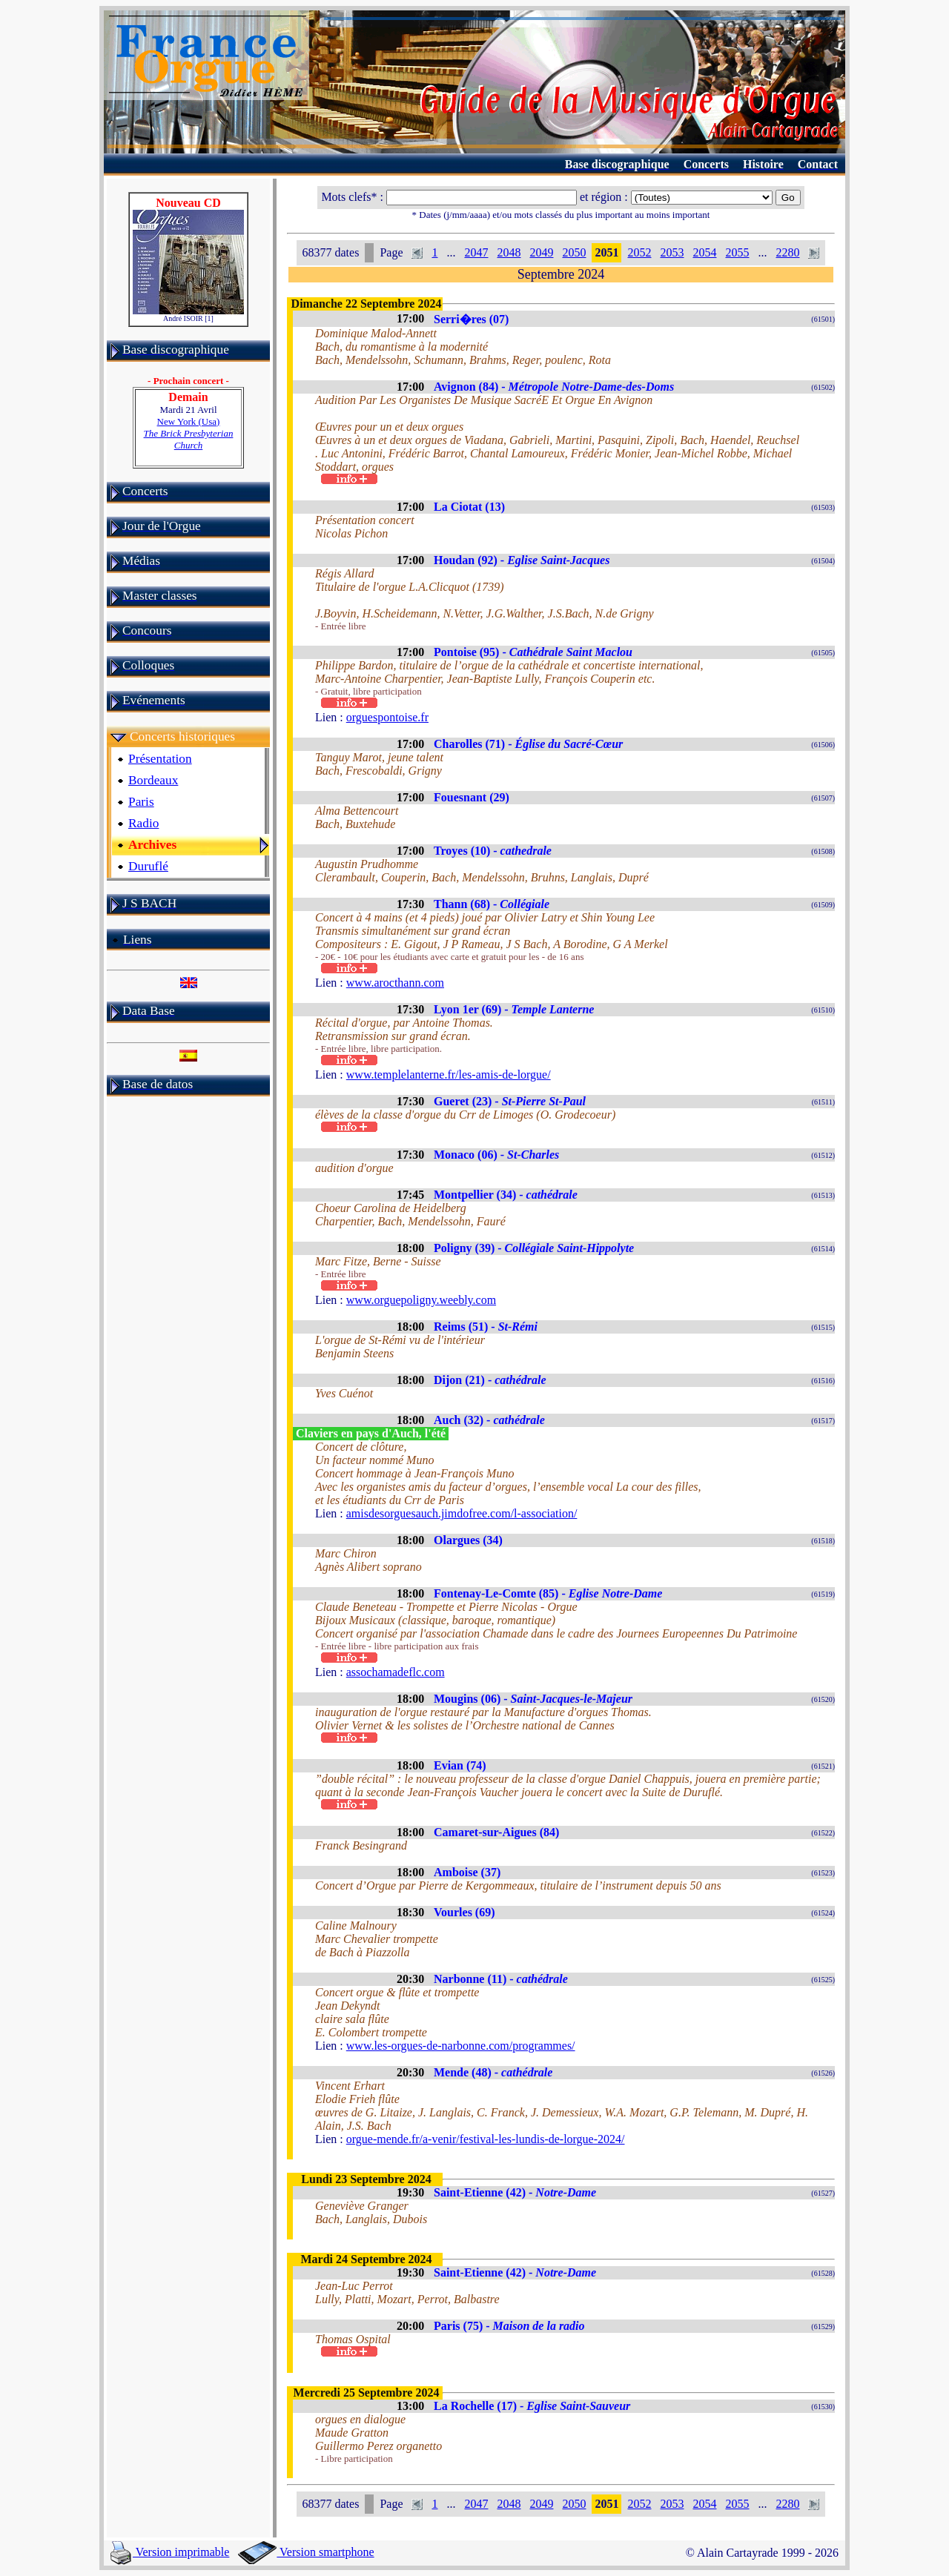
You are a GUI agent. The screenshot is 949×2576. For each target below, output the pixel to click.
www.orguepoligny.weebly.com (421, 1300)
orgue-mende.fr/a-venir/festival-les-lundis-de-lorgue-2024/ (485, 2139)
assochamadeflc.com (395, 1672)
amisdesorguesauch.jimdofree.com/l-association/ (462, 1513)
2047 (476, 252)
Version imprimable (169, 2552)
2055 (737, 252)
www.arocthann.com (395, 982)
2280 (787, 252)
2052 (639, 252)
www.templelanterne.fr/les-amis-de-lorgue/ (448, 1074)
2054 (704, 252)
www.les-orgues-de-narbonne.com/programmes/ (460, 2045)
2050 (574, 252)
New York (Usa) (189, 433)
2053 (672, 252)
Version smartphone (306, 2552)
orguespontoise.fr (387, 717)
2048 (508, 252)
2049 (541, 252)
